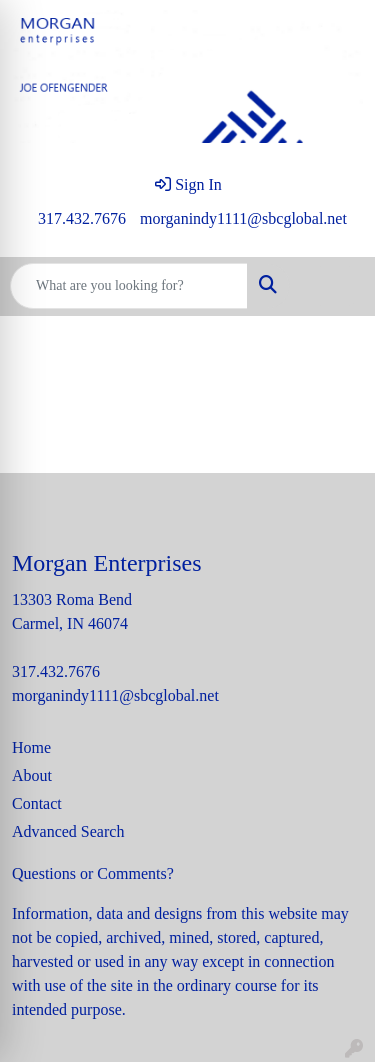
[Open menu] (335, 286)
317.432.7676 (82, 218)
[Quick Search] (129, 286)
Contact (37, 803)
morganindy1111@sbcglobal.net (243, 218)
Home (31, 747)
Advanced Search (68, 831)
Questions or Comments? (93, 873)
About (32, 775)
